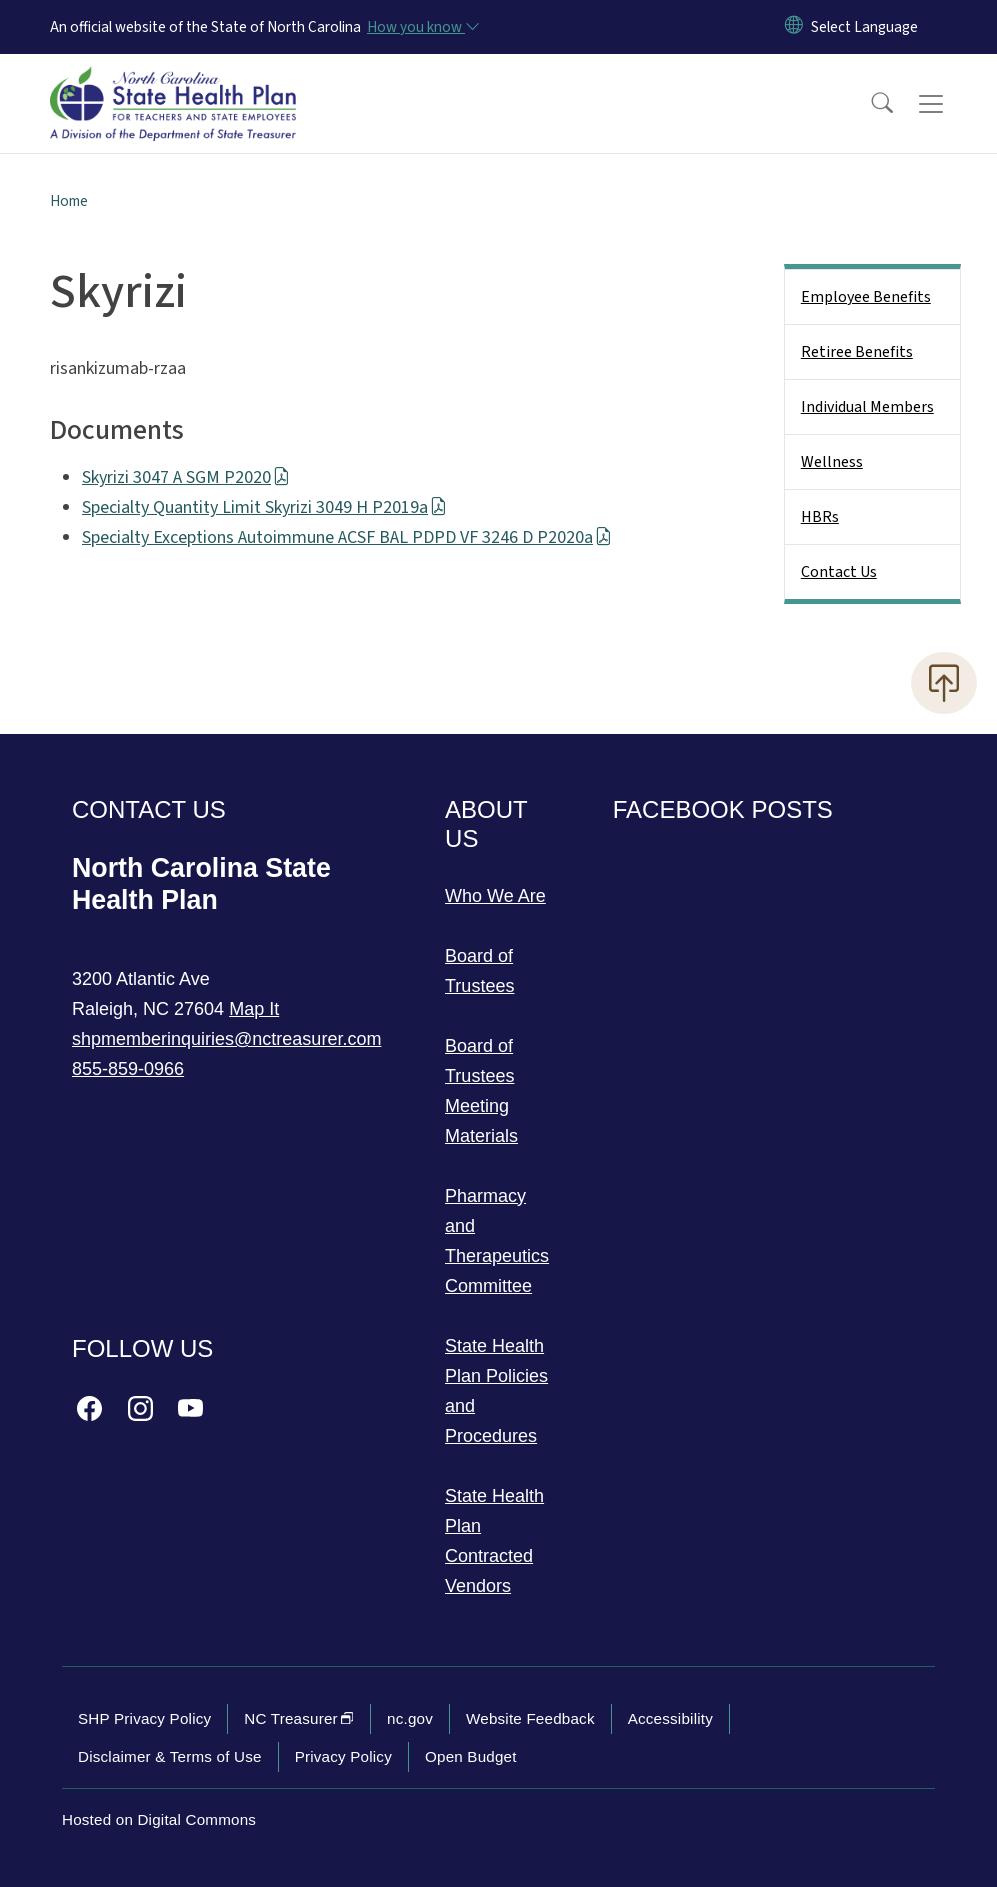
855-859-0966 (128, 1069)
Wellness (832, 462)
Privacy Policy (343, 1756)
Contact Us (839, 572)
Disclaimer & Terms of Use (170, 1756)
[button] (869, 104)
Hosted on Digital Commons (159, 1819)
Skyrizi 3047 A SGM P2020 (186, 477)
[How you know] (422, 27)
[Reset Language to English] (794, 27)
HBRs (820, 517)
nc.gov (410, 1718)
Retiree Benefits (857, 352)
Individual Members (867, 407)
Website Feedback (530, 1718)
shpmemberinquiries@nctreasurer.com (226, 1039)
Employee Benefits (866, 297)
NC (299, 1718)
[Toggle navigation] (950, 104)
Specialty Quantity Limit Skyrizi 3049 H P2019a (264, 507)
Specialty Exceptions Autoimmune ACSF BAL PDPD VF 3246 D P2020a (347, 537)
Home (69, 201)
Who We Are (495, 896)
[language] (864, 27)
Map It (254, 1009)
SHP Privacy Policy (144, 1718)
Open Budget (471, 1756)
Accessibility (670, 1718)
